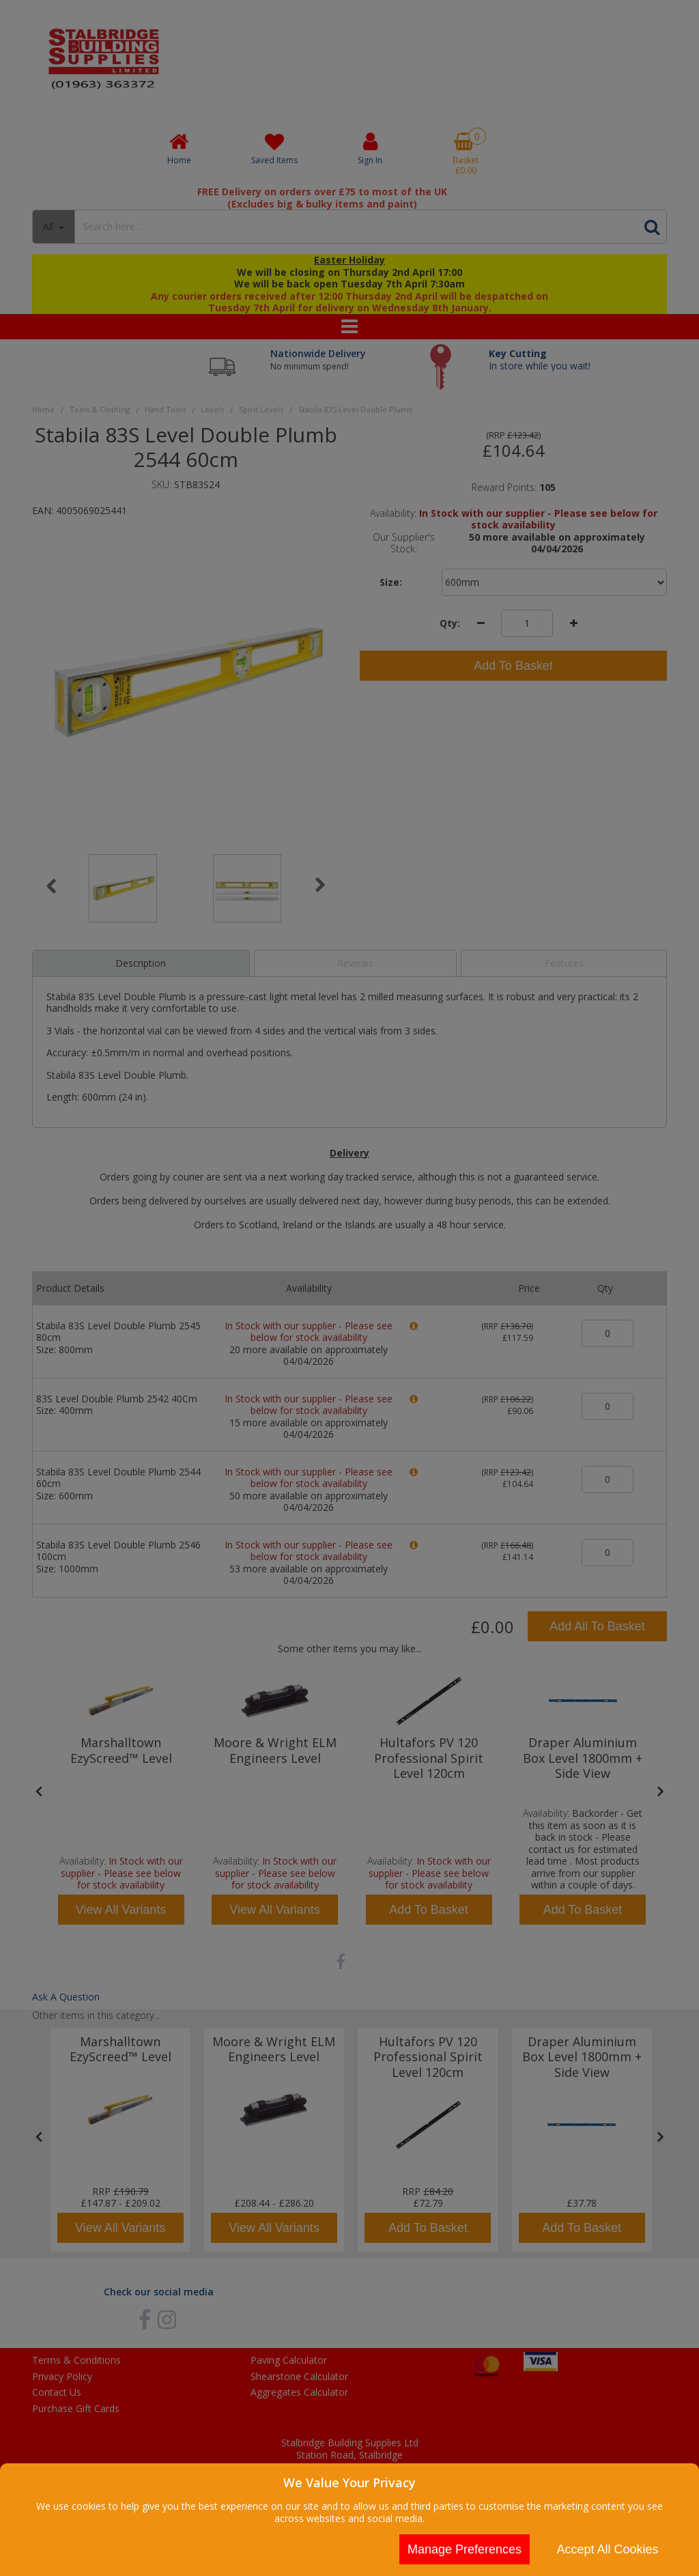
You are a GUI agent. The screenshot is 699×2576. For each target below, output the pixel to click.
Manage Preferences (465, 2549)
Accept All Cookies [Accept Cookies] (607, 2549)
